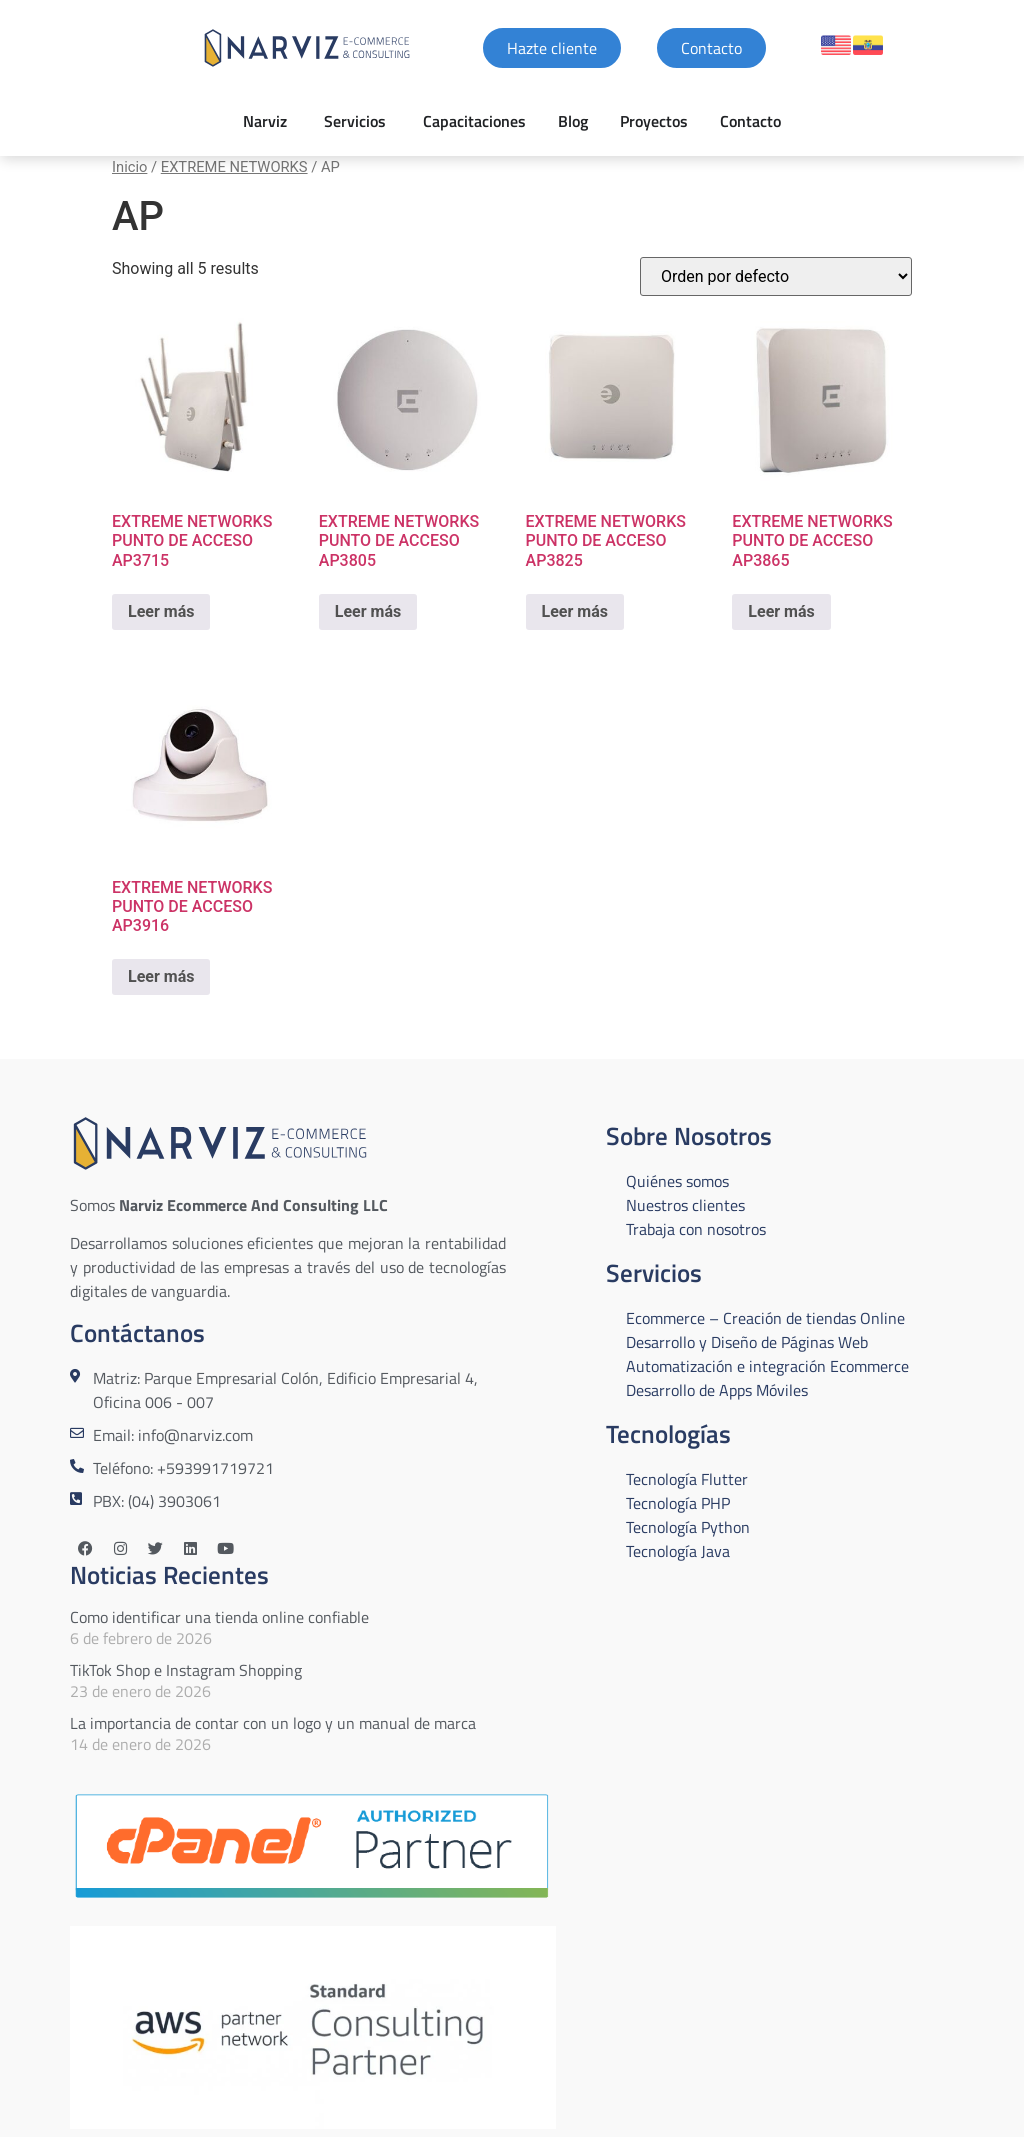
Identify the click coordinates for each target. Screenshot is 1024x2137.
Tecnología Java (678, 1551)
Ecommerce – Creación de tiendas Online (765, 1318)
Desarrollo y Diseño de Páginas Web (747, 1342)
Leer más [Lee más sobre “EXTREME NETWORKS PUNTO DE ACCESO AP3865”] (781, 611)
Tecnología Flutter (687, 1479)
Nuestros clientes (685, 1205)
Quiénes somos (677, 1181)
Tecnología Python (688, 1527)
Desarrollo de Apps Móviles (717, 1390)
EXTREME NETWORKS (234, 167)
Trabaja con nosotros (696, 1229)
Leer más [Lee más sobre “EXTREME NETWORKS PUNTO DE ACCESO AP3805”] (368, 611)
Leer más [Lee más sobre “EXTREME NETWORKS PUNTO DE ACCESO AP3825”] (575, 611)
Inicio (129, 167)
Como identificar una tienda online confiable (219, 1617)
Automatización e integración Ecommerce (767, 1366)
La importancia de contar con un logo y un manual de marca (273, 1723)
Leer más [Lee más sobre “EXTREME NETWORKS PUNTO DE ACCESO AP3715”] (161, 611)
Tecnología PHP (678, 1503)
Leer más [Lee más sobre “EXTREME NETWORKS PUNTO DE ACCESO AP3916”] (161, 976)
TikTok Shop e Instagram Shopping (186, 1670)
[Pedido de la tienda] (776, 276)
